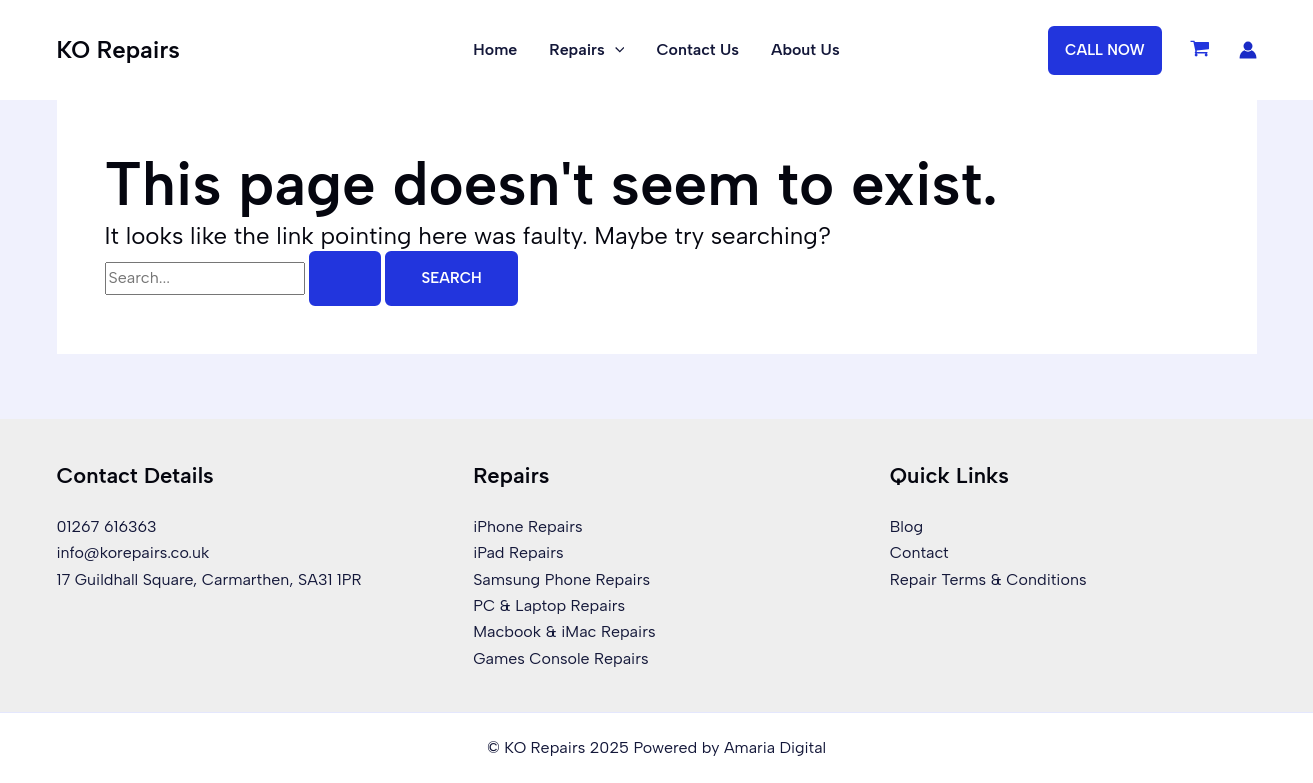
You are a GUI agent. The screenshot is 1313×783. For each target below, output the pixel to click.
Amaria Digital (775, 747)
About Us (805, 49)
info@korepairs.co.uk (133, 552)
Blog (906, 526)
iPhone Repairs (528, 526)
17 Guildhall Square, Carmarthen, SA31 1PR (210, 578)
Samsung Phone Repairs (561, 578)
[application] (615, 50)
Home (495, 49)
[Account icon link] (1248, 50)
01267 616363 (107, 526)
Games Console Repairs (561, 658)
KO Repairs (118, 49)
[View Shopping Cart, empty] (1200, 50)
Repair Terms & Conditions (988, 578)
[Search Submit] (345, 278)
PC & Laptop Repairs (549, 605)
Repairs (586, 50)
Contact (919, 552)
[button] (1105, 50)
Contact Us (697, 49)
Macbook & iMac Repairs (564, 631)
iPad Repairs (518, 552)
